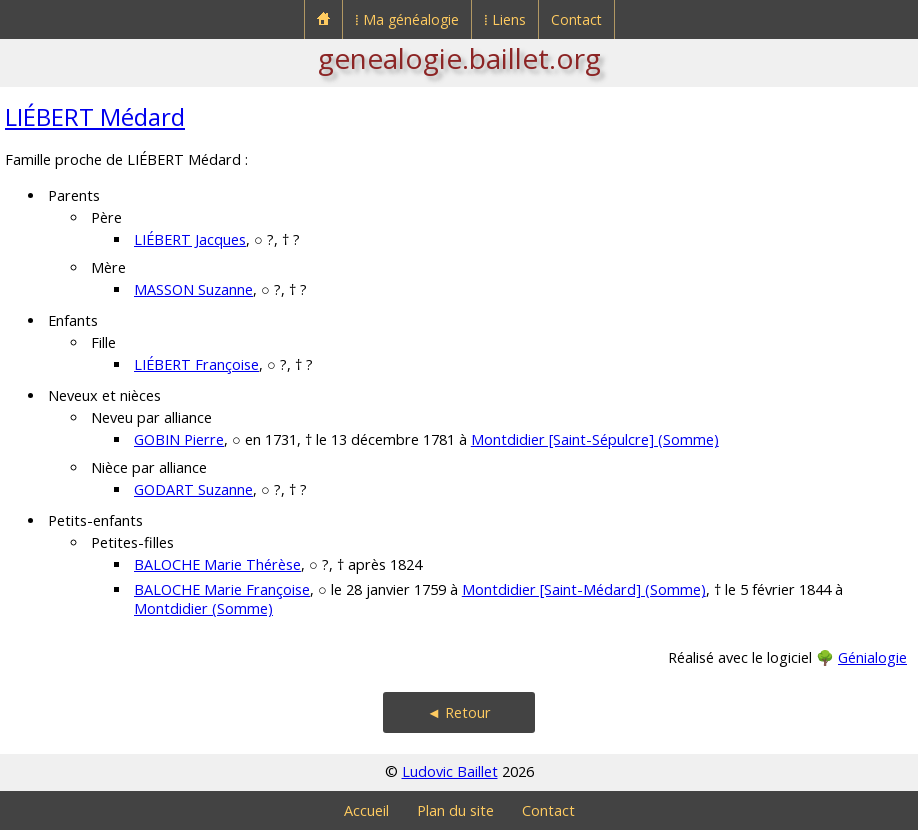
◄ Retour (459, 712)
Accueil (366, 810)
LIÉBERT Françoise (196, 364)
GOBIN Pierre (179, 439)
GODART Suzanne (193, 489)
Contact (576, 19)
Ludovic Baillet (450, 771)
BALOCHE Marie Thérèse (217, 564)
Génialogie (872, 657)
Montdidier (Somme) (203, 608)
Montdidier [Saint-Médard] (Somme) (584, 589)
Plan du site (455, 810)
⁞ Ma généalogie (407, 19)
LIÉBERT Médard (95, 116)
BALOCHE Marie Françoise (222, 589)
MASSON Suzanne (193, 289)
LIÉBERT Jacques (190, 239)
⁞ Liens (505, 19)
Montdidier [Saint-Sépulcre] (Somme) (595, 439)
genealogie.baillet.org (459, 58)
